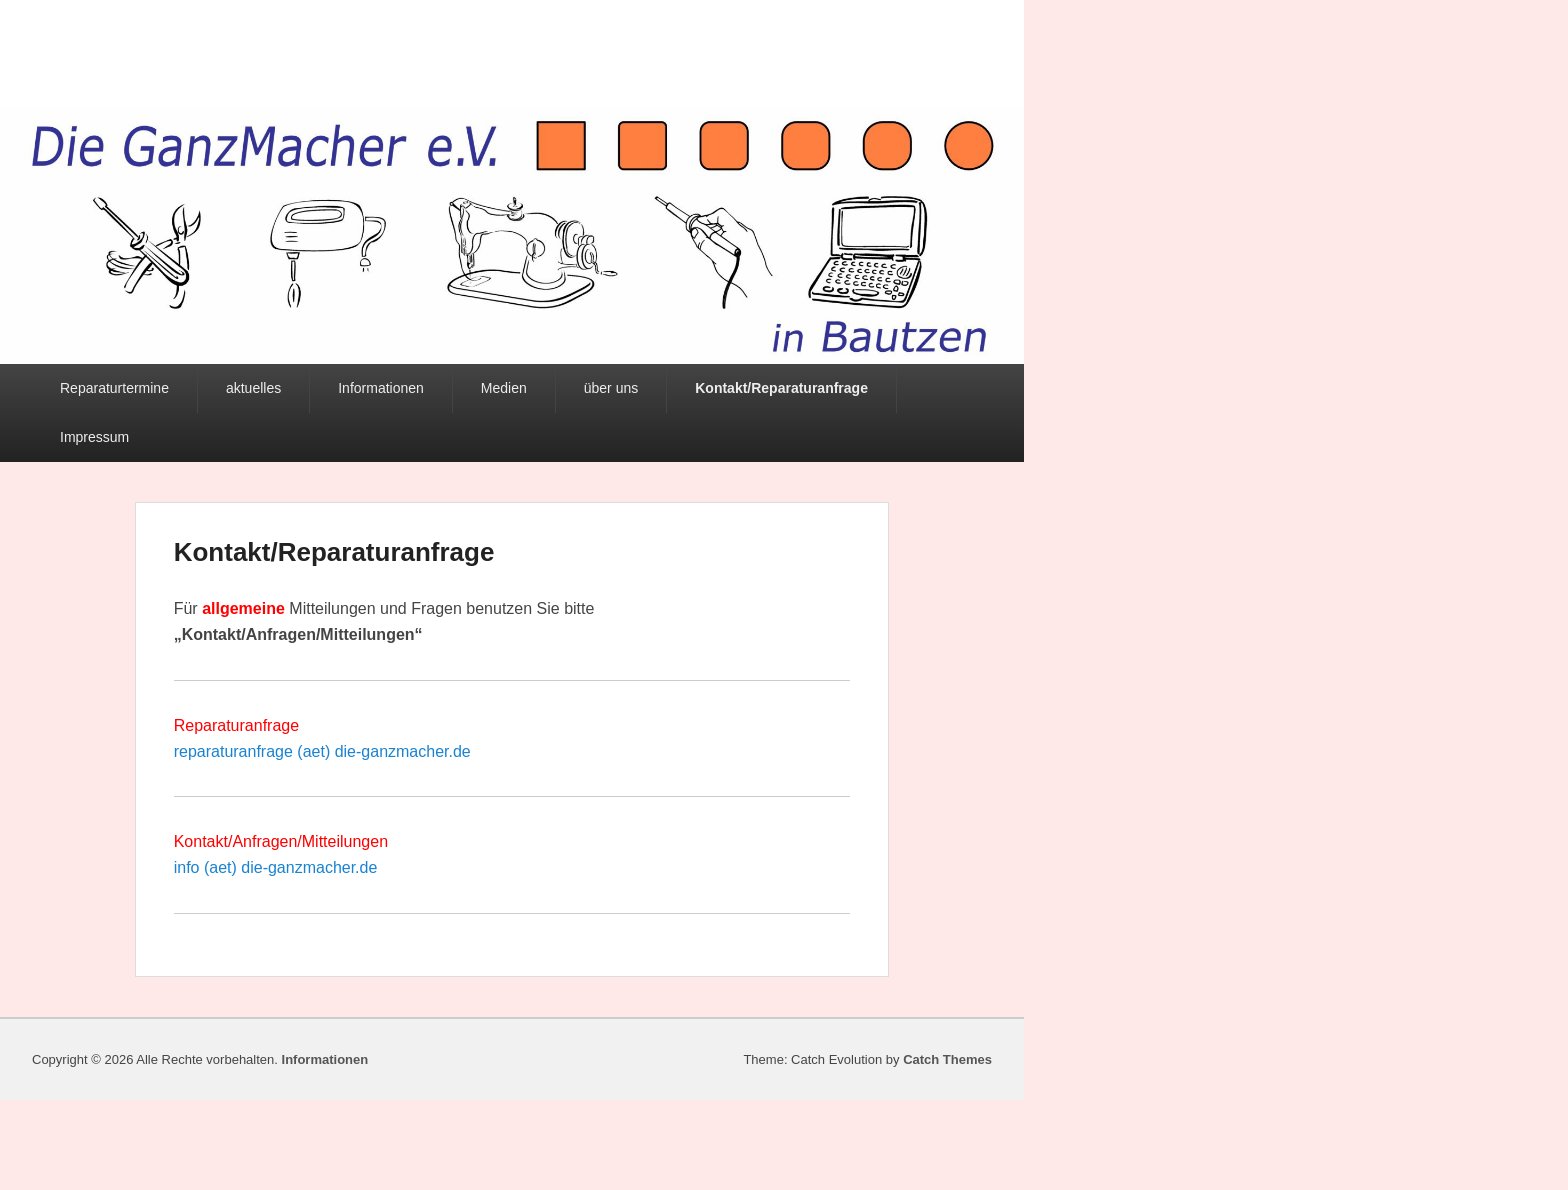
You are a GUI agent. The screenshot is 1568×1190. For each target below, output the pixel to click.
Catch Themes (947, 1059)
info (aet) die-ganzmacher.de (276, 867)
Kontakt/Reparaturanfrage (781, 388)
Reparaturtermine (114, 388)
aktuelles (253, 388)
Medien (504, 388)
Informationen (381, 388)
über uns (611, 388)
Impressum (94, 437)
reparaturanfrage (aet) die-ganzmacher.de (322, 751)
